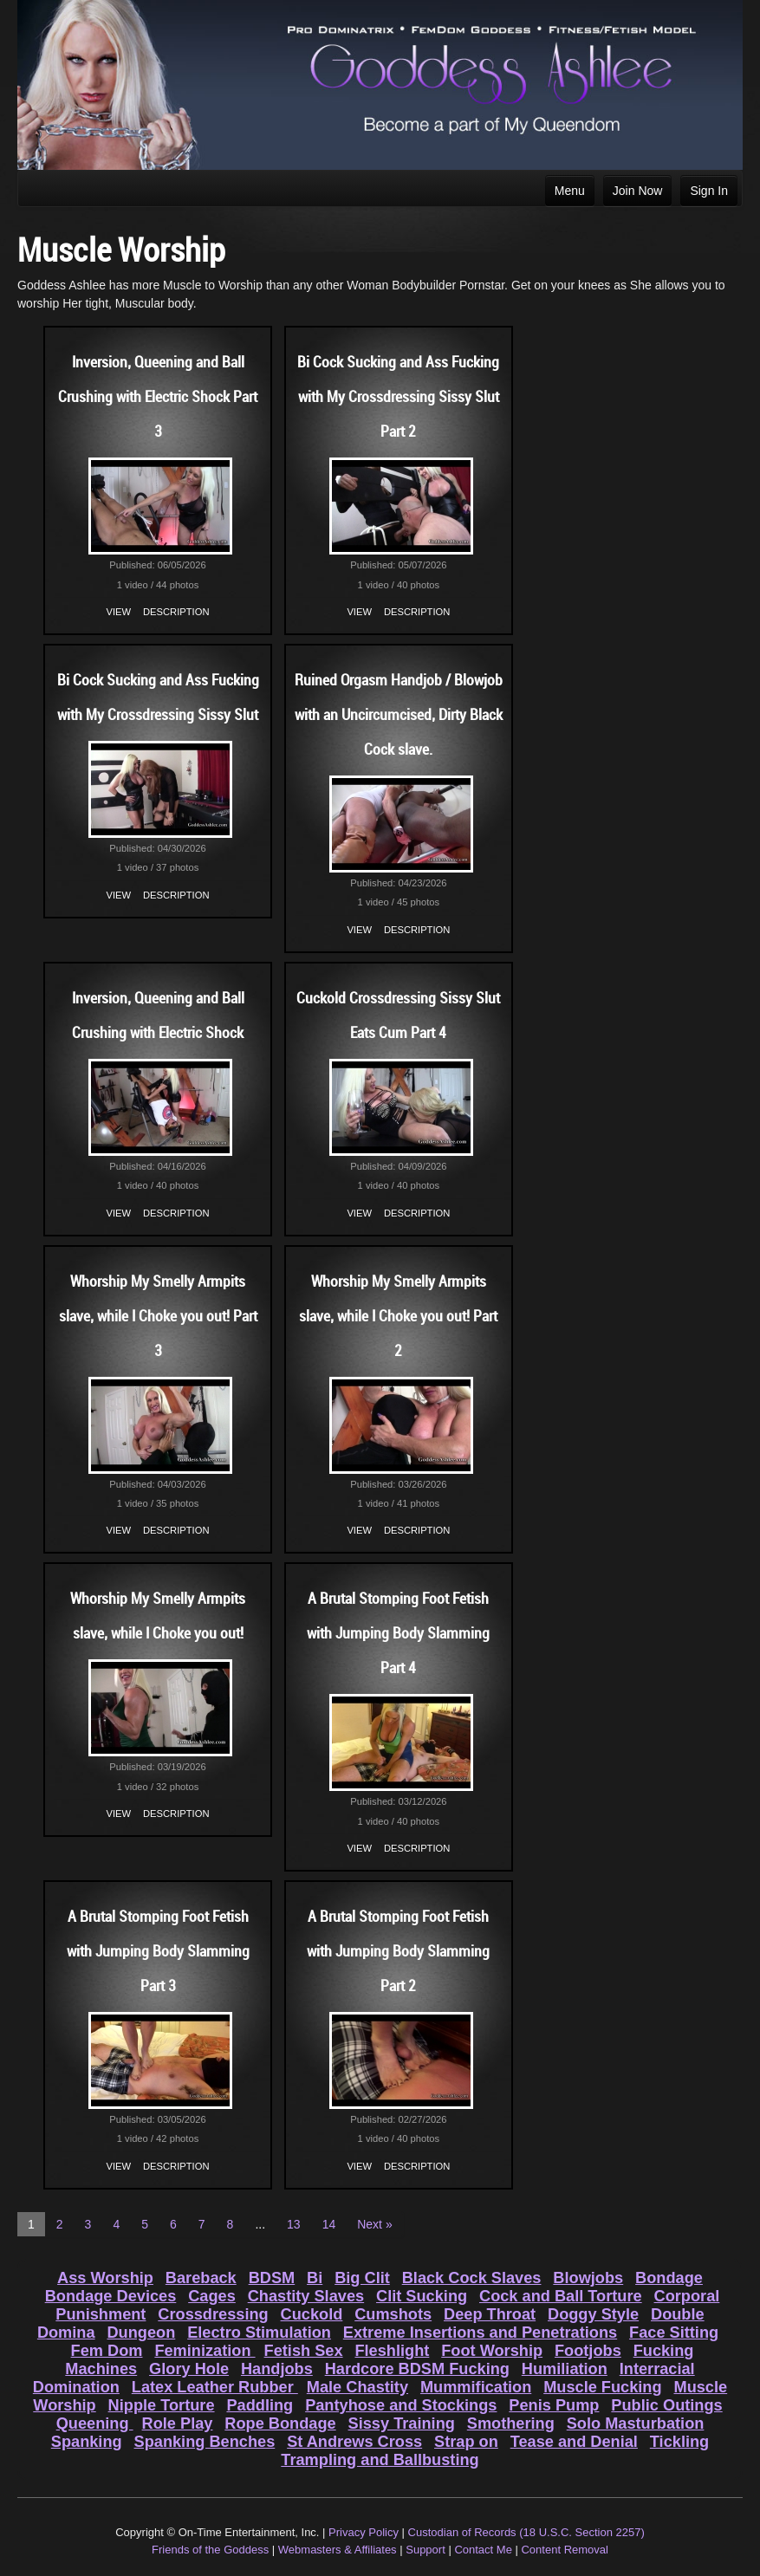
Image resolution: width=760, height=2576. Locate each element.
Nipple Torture (161, 2405)
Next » (374, 2224)
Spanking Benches (205, 2441)
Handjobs (277, 2369)
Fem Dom (107, 2350)
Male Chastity (357, 2387)
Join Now (638, 191)
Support (425, 2549)
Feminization (204, 2350)
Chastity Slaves (306, 2296)
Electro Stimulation (259, 2332)
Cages (212, 2296)
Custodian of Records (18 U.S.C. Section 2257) (526, 2532)
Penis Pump (554, 2405)
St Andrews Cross (354, 2441)
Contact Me (482, 2549)
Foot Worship (491, 2350)
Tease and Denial (574, 2441)
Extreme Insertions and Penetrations (480, 2332)
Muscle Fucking (602, 2387)
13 (294, 2224)
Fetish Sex (303, 2350)
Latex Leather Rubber (215, 2387)
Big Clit (362, 2278)
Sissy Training (401, 2423)
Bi (314, 2278)
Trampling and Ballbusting (379, 2460)
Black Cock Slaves (472, 2278)
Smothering (511, 2423)
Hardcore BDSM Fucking (417, 2369)
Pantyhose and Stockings (401, 2405)
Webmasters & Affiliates (337, 2549)
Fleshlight (391, 2350)
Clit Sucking (421, 2296)
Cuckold (312, 2314)
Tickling (679, 2441)
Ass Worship (105, 2278)
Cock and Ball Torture (560, 2296)
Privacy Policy (363, 2532)
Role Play (177, 2423)
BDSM (272, 2278)
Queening (94, 2423)
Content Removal (564, 2549)
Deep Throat (490, 2314)
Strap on (466, 2441)
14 (329, 2224)
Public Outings (666, 2405)
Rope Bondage (279, 2423)
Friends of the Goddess (210, 2549)
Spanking (86, 2441)
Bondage (669, 2278)
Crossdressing (213, 2314)
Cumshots (393, 2314)
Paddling (259, 2405)
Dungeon (141, 2332)
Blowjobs (588, 2278)
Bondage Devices (111, 2296)
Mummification (475, 2387)
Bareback (201, 2278)
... (260, 2224)
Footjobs (588, 2350)
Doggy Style (593, 2314)
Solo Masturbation (636, 2423)
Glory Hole (189, 2369)
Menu (570, 191)
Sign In (709, 191)
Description (176, 612)
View (119, 612)
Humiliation (564, 2369)
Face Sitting (673, 2332)
